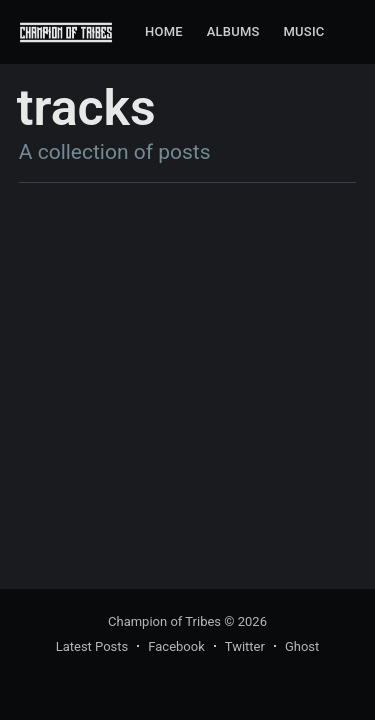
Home (164, 31)
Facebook (176, 646)
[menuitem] (164, 32)
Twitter (245, 646)
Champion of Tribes (164, 621)
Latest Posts (92, 646)
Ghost (302, 646)
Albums (233, 31)
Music (304, 31)
